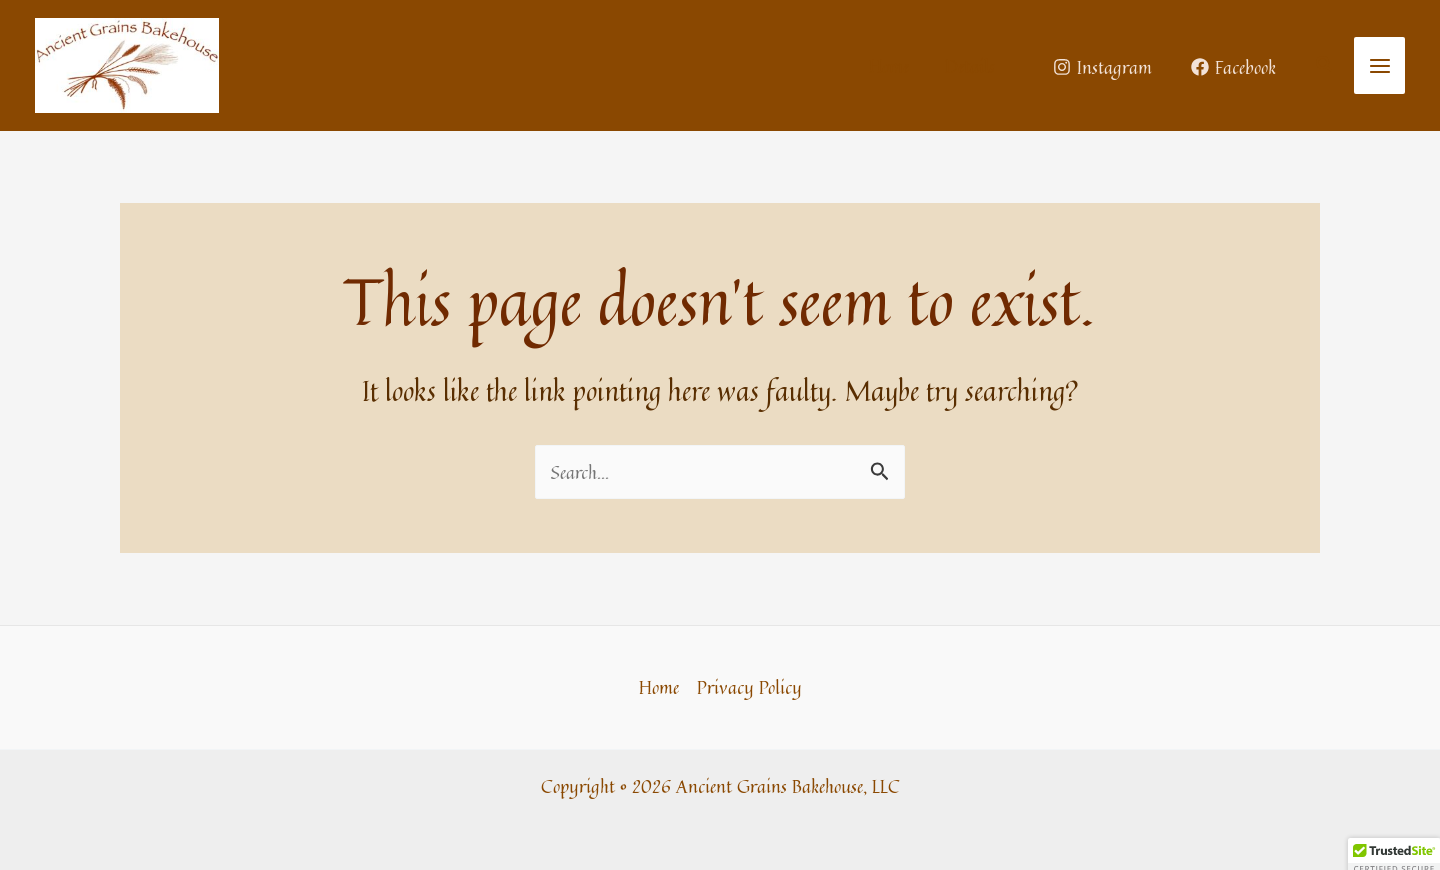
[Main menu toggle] (1379, 65)
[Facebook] (1233, 67)
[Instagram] (1102, 67)
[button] (1325, 66)
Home (659, 687)
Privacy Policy (749, 687)
